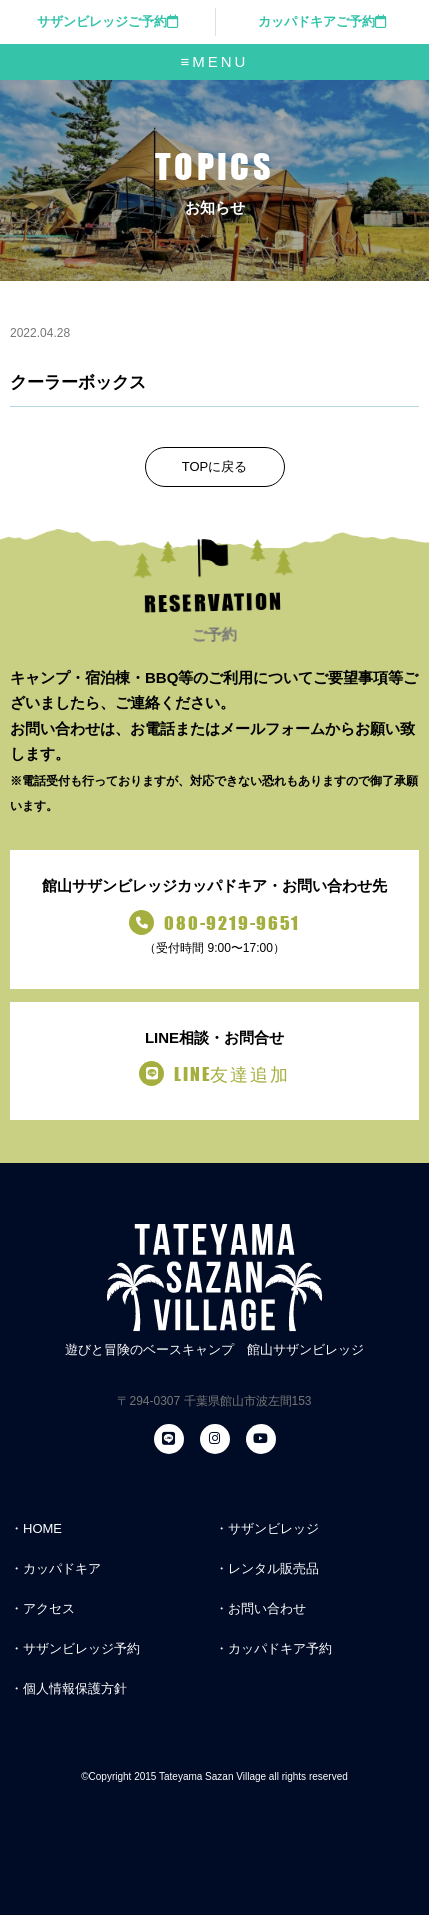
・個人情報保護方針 (68, 1688)
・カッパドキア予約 (273, 1648)
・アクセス (42, 1608)
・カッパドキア (55, 1568)
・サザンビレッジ (267, 1528)
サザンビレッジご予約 (107, 21)
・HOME (36, 1528)
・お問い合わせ (260, 1608)
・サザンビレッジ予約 (75, 1648)
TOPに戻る (215, 466)
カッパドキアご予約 (322, 21)
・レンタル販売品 (267, 1568)
